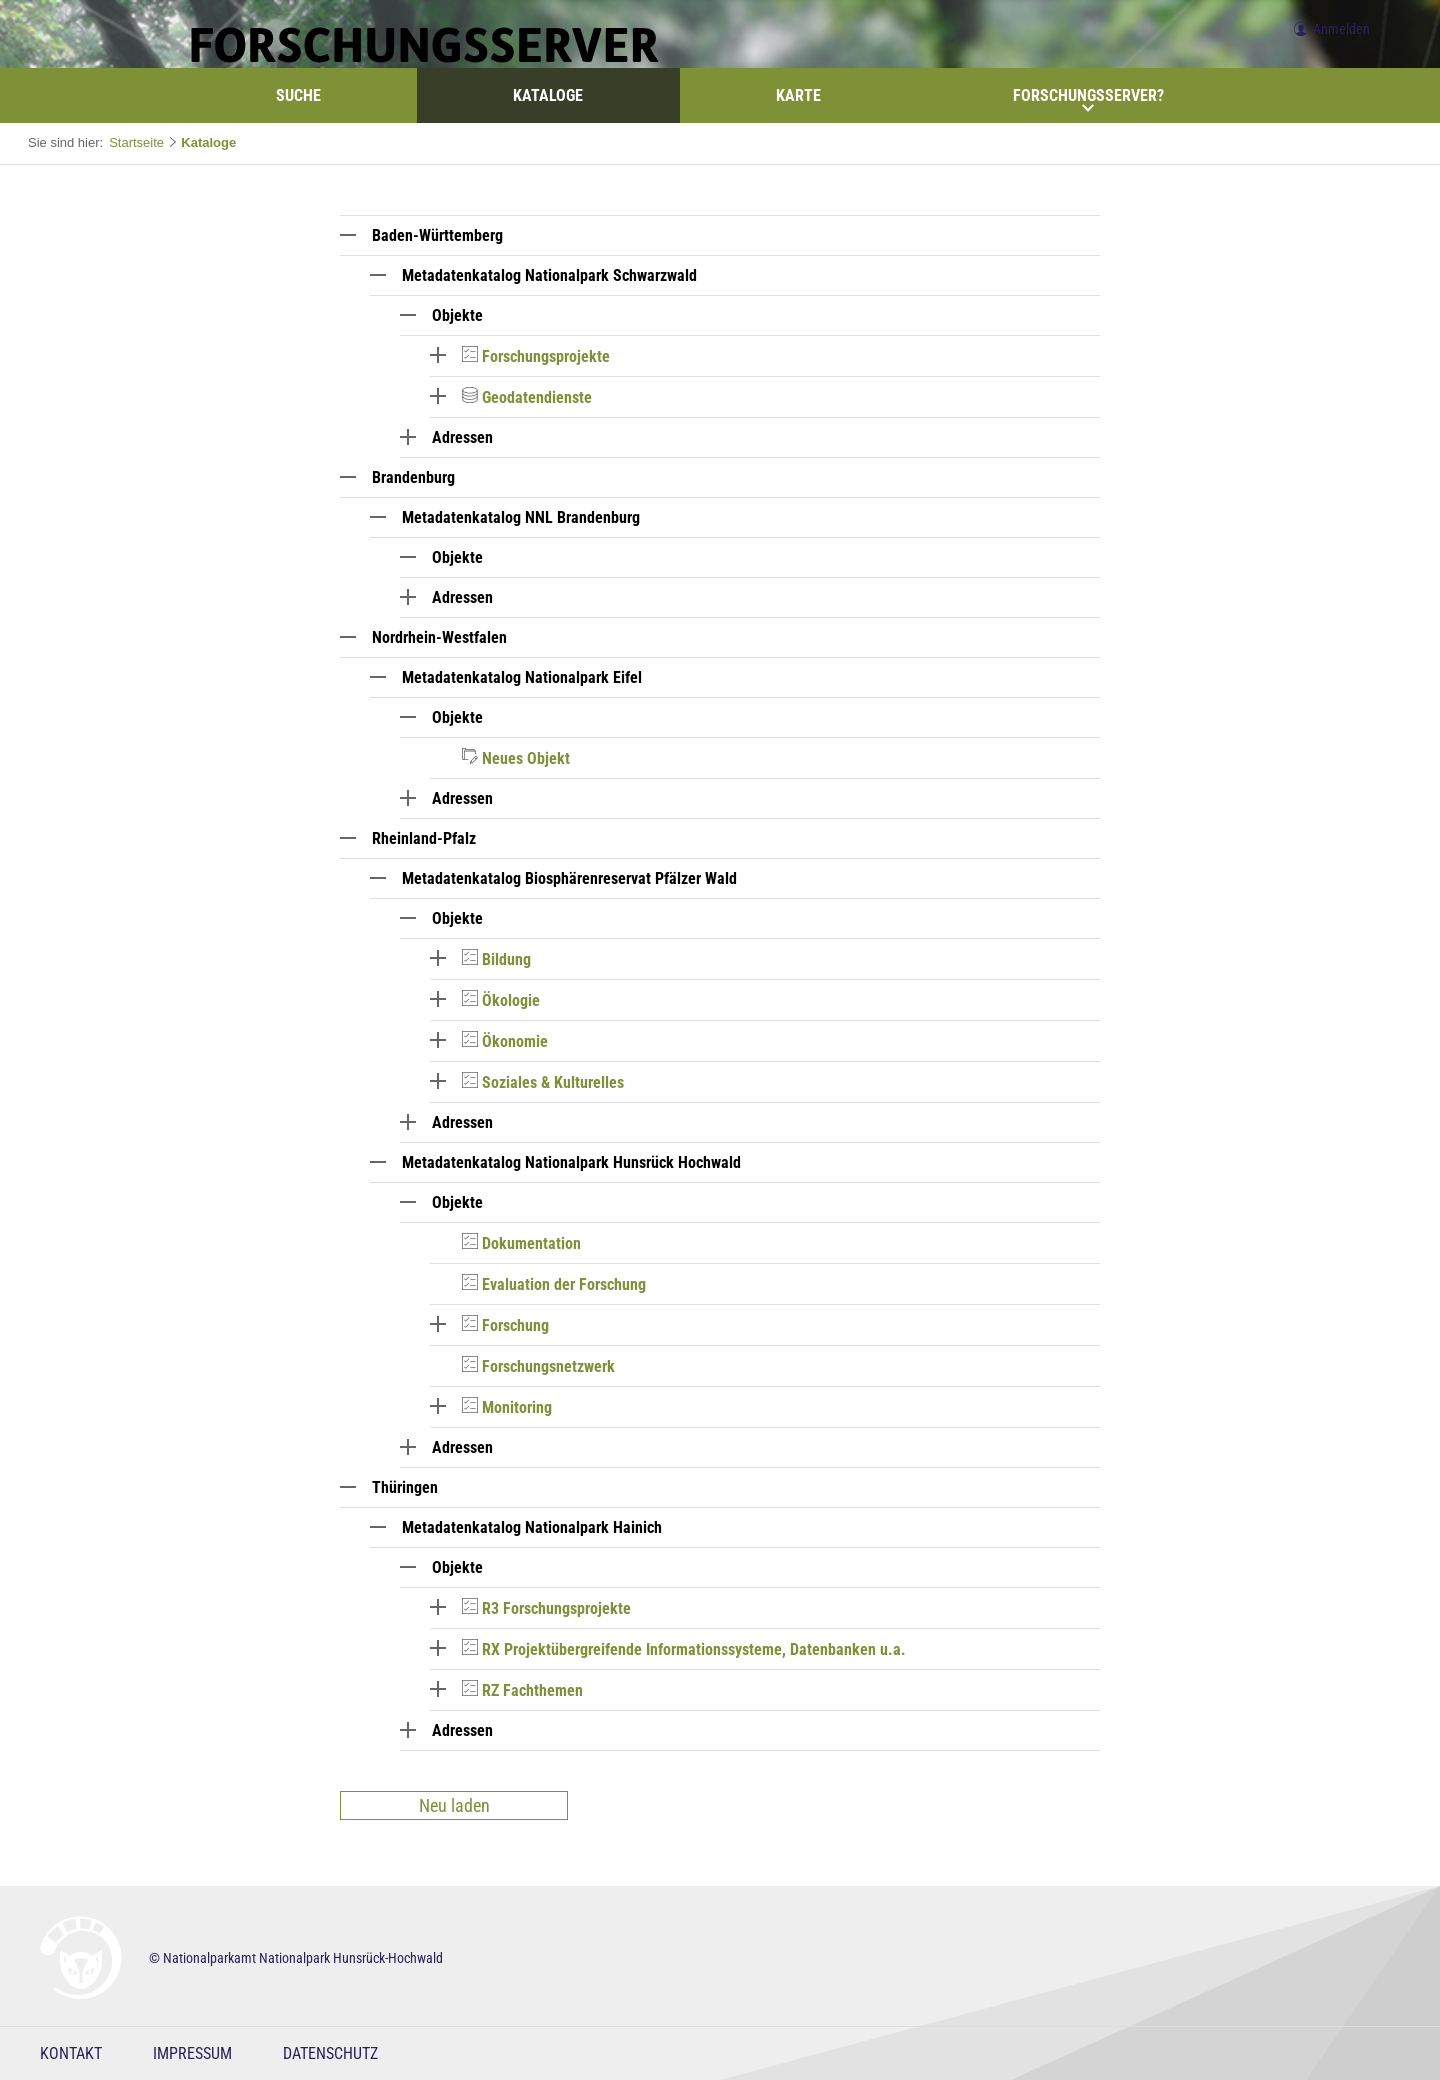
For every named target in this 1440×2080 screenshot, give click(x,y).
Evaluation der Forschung (564, 1284)
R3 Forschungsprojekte (556, 1608)
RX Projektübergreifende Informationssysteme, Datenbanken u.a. (694, 1649)
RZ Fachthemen (532, 1690)
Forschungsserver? (1088, 100)
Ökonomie (515, 1041)
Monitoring (517, 1407)
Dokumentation (531, 1243)
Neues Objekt (526, 758)
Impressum (192, 2053)
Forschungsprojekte (546, 356)
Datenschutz (330, 2053)
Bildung (506, 959)
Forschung (515, 1325)
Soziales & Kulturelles (553, 1082)
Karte (798, 95)
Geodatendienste (537, 397)
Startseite (136, 142)
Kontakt (71, 2053)
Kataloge (548, 95)
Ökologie (511, 1000)
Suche (298, 95)
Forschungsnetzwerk (548, 1366)
